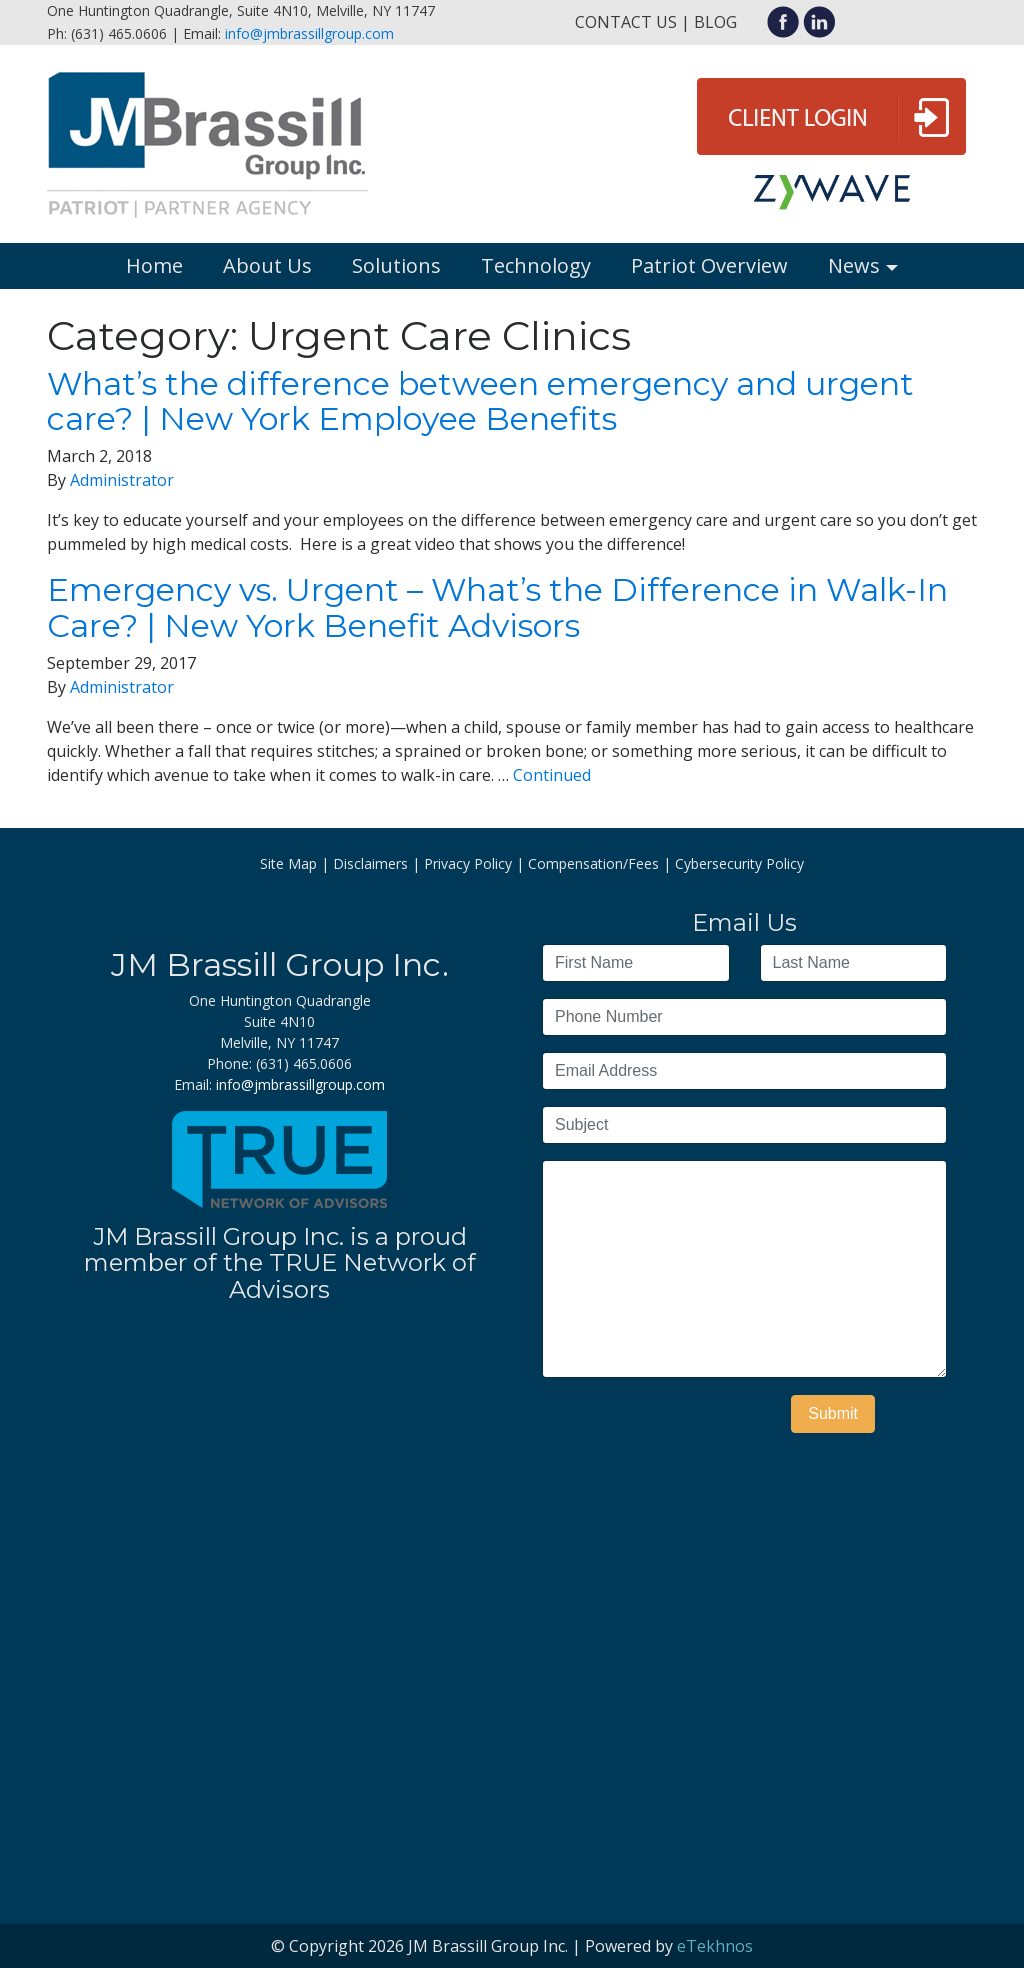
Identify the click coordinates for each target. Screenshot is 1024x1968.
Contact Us (626, 22)
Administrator (122, 480)
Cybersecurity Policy (739, 863)
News (854, 265)
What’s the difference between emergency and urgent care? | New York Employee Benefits (480, 401)
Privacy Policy (468, 863)
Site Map (288, 863)
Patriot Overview (709, 265)
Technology (536, 265)
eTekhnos (715, 1946)
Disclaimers (370, 863)
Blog (715, 22)
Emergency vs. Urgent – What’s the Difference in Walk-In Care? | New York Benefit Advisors (497, 607)
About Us (267, 265)
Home (154, 265)
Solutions (396, 265)
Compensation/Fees (593, 863)
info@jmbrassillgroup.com (309, 33)
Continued (552, 775)
